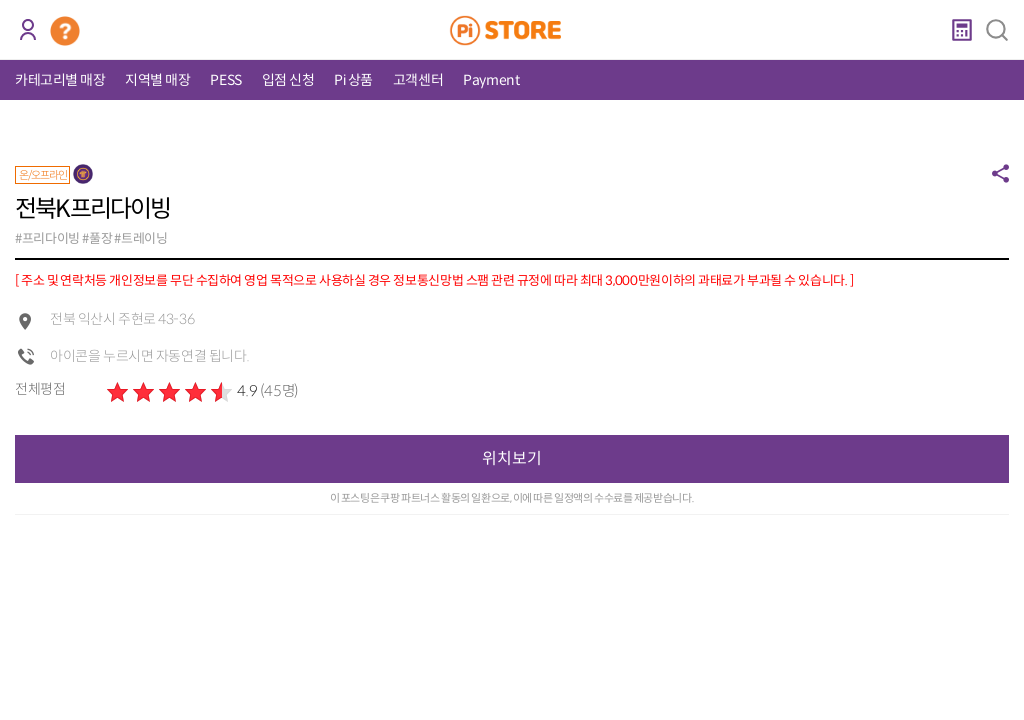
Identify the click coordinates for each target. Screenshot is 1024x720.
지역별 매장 (157, 80)
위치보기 (512, 458)
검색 (996, 30)
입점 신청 (288, 80)
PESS (225, 80)
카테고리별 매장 (60, 80)
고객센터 (418, 80)
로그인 (27, 30)
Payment (491, 80)
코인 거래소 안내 (65, 31)
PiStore (512, 30)
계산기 (961, 30)
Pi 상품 (353, 80)
